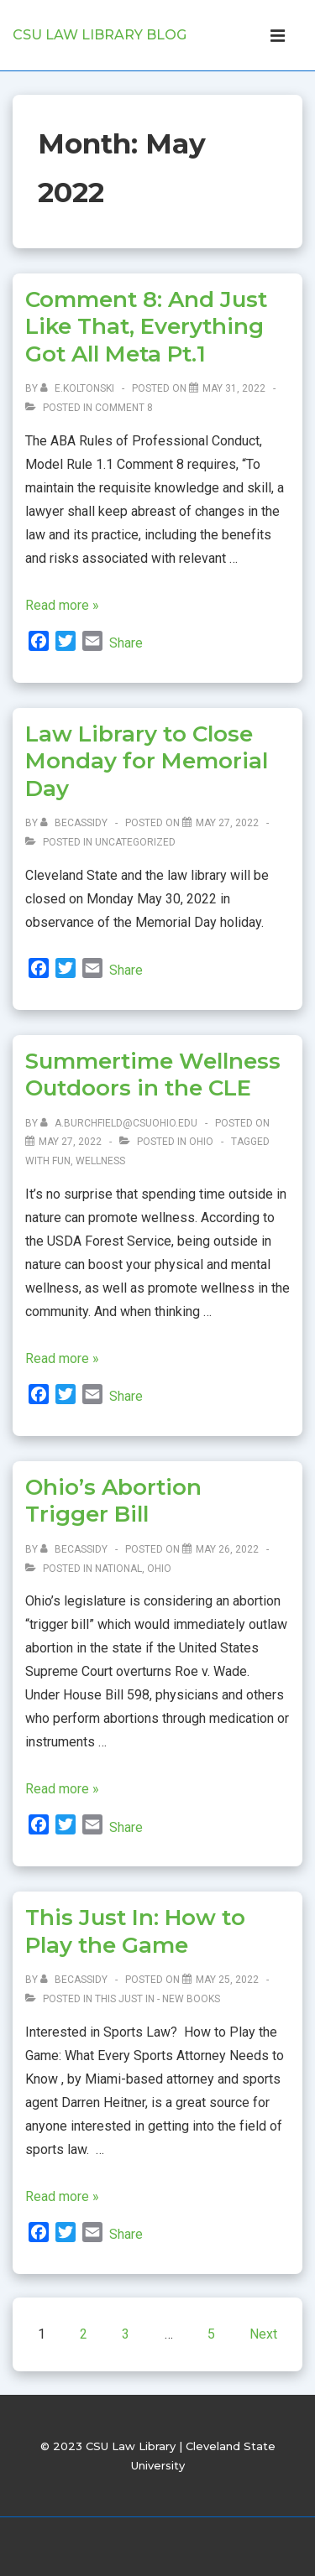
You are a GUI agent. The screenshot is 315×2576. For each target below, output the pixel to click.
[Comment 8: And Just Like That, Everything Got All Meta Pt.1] (233, 388)
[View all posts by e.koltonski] (78, 388)
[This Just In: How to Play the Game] (227, 1979)
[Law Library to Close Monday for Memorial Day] (227, 823)
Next (263, 2334)
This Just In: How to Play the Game (135, 1931)
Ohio (201, 1141)
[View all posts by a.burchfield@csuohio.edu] (120, 1123)
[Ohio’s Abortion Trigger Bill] (227, 1549)
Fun (61, 1161)
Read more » (62, 605)
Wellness (100, 1161)
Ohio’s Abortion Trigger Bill (113, 1501)
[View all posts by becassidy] (75, 823)
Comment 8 (124, 408)
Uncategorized (135, 842)
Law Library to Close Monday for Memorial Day (146, 761)
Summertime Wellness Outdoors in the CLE (153, 1075)
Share (126, 643)
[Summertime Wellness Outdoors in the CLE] (70, 1141)
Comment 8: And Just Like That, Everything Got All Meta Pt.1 (146, 326)
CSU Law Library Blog (99, 35)
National (118, 1568)
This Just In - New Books (157, 1999)
